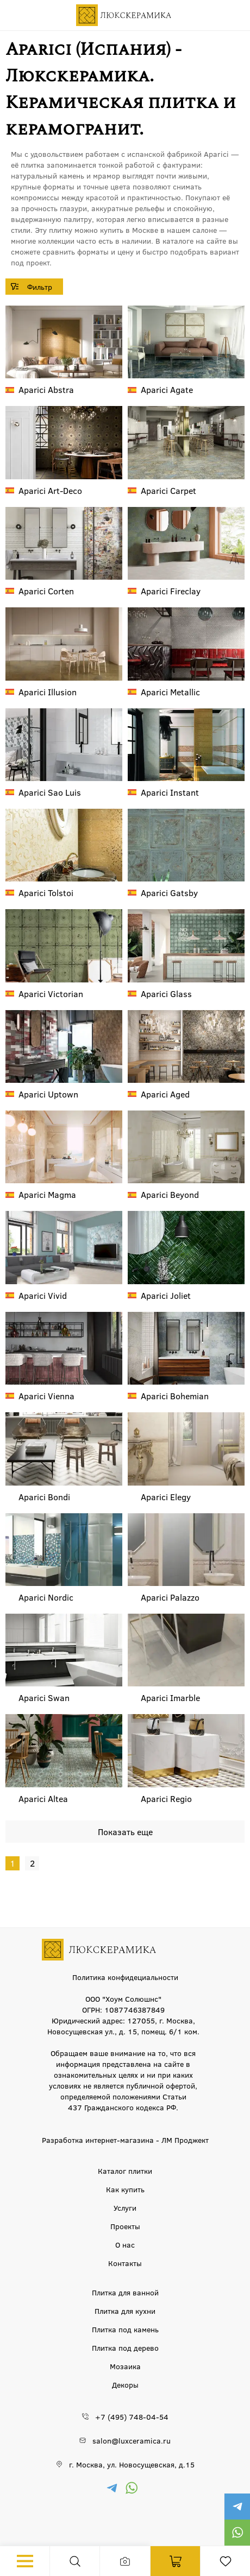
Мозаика (125, 2366)
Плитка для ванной (125, 2292)
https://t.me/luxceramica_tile (237, 2506)
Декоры (125, 2384)
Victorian (50, 993)
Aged (165, 1094)
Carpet (168, 490)
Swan (44, 1697)
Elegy (166, 1496)
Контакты (125, 2262)
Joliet (166, 1295)
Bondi (44, 1496)
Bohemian (175, 1395)
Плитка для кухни (125, 2310)
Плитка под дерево (125, 2347)
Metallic (170, 691)
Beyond (170, 1194)
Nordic (45, 1597)
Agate (167, 389)
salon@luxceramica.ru (131, 2440)
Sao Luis (49, 792)
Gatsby (169, 892)
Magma (47, 1194)
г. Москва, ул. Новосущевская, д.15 (132, 2464)
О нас (125, 2244)
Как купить (125, 2189)
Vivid (42, 1295)
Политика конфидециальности (125, 1976)
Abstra (46, 389)
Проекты (125, 2225)
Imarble (170, 1697)
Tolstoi (45, 892)
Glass (166, 993)
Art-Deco (50, 490)
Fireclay (171, 591)
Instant (170, 792)
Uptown (48, 1094)
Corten (46, 591)
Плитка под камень (125, 2329)
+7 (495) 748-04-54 (131, 2416)
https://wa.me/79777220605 (237, 2533)
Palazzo (170, 1597)
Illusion (47, 691)
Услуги (125, 2207)
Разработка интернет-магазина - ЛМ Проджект (125, 2139)
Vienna (46, 1395)
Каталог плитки (125, 2170)
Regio (166, 1798)
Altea (43, 1798)
